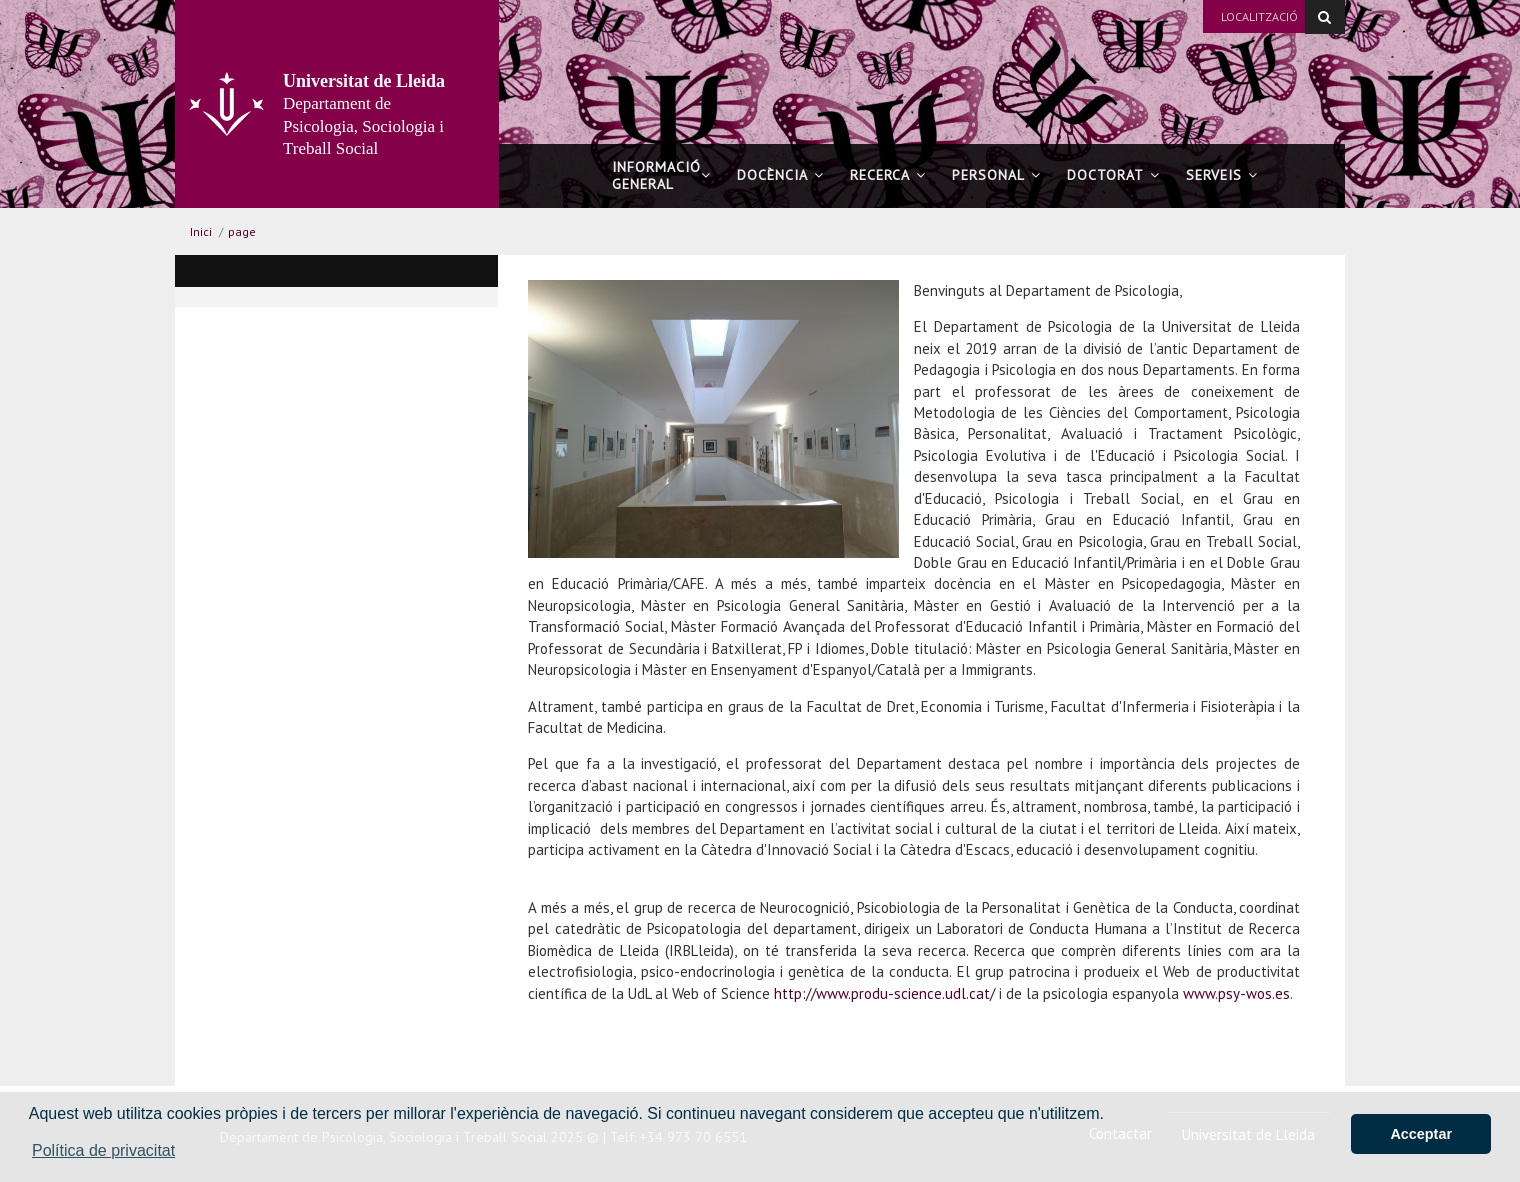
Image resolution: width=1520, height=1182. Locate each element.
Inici (201, 231)
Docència (780, 175)
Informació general (661, 175)
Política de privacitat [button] (103, 1150)
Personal (996, 175)
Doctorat (1113, 175)
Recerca (888, 175)
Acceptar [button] (1421, 1134)
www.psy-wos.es (1236, 993)
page (242, 231)
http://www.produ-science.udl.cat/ (886, 993)
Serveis (1222, 175)
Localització (1259, 16)
